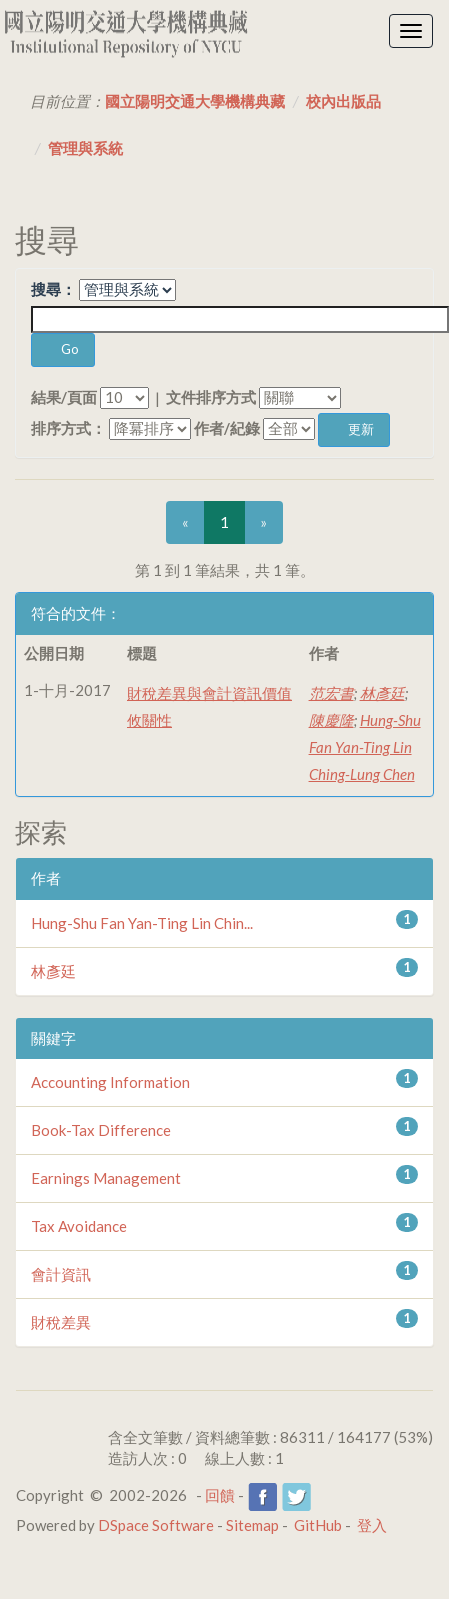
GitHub (318, 1525)
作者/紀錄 (227, 428)
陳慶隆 (331, 720)
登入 (372, 1525)
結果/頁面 (64, 397)
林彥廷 (382, 693)
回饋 (220, 1495)
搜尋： (53, 289)
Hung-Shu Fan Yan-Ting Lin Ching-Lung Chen (365, 747)
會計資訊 (61, 1274)
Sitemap (252, 1525)
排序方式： (68, 428)
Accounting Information (110, 1082)
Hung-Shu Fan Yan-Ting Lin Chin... (142, 923)
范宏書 (331, 693)
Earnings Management (106, 1178)
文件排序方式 (211, 397)
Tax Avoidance (79, 1226)
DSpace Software (156, 1525)
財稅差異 (61, 1322)
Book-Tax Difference (101, 1130)
